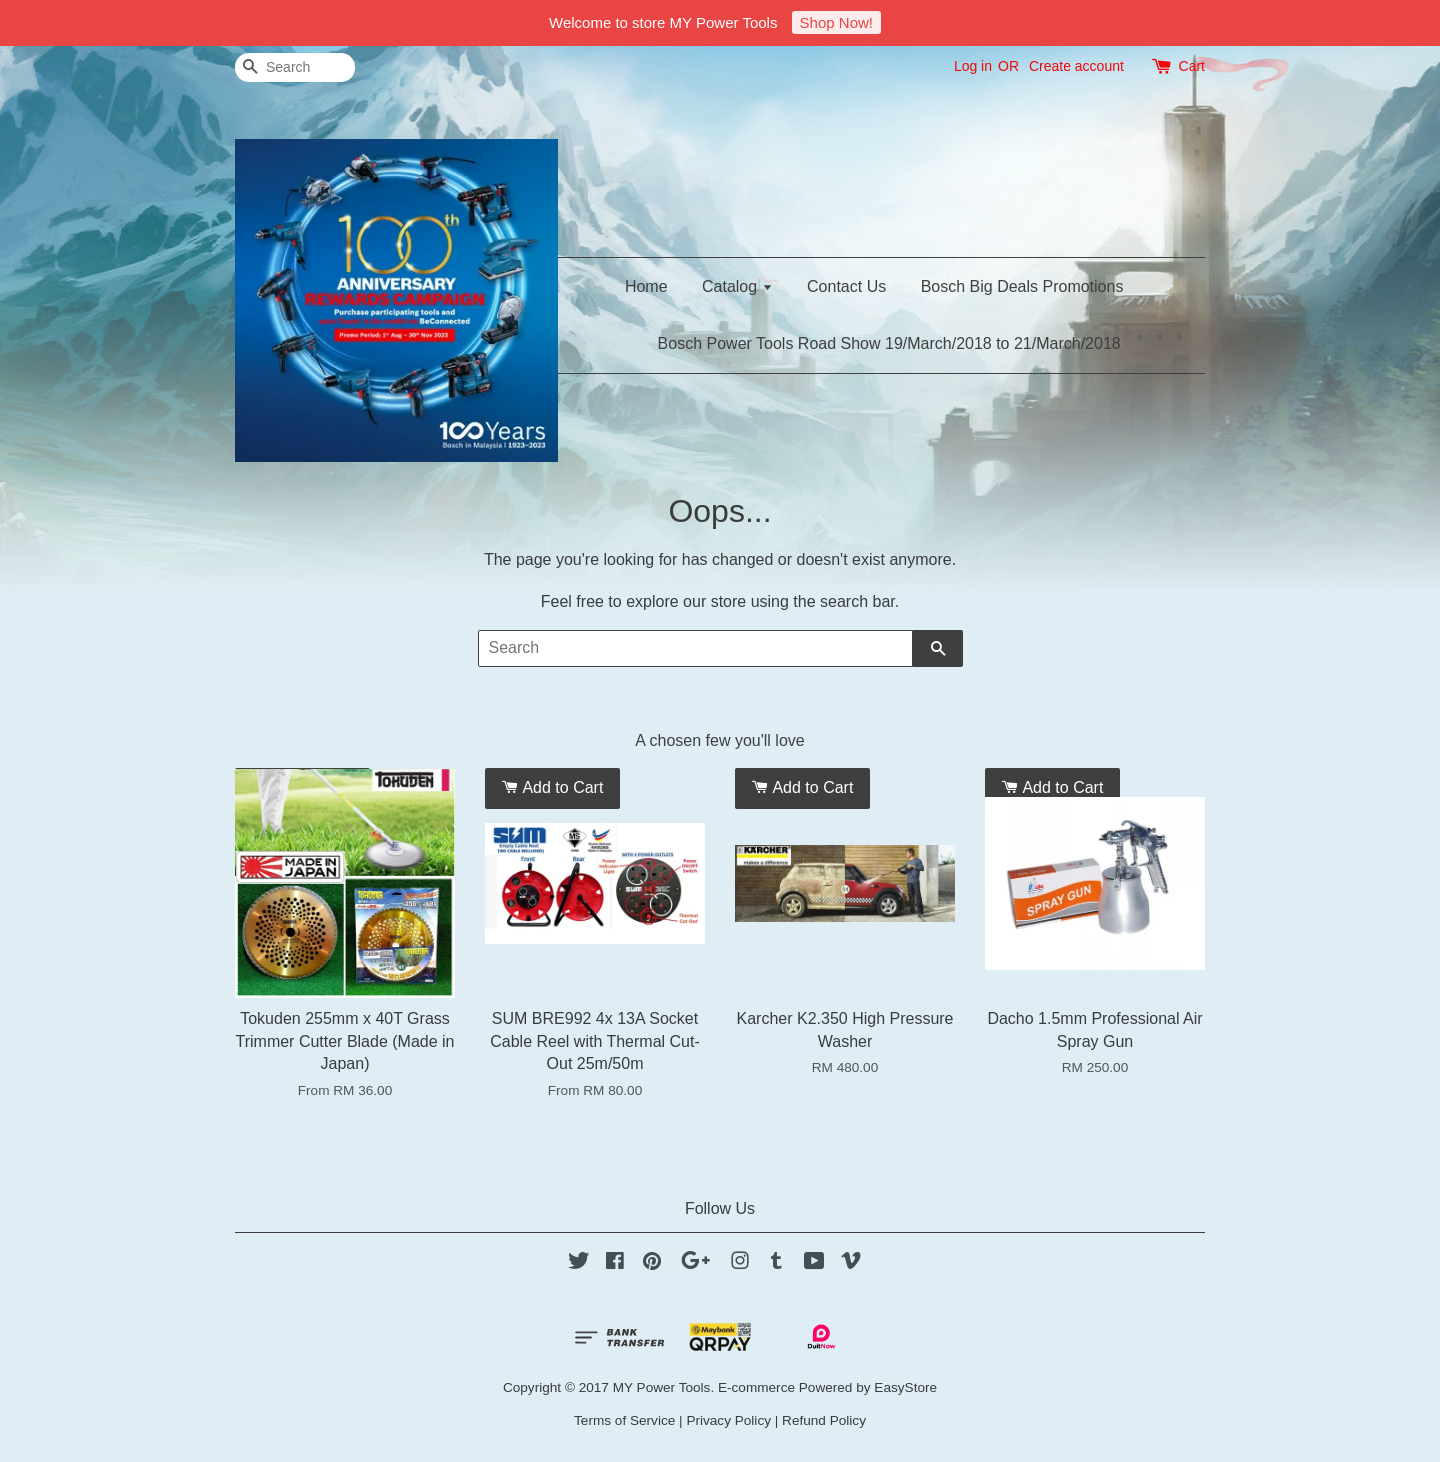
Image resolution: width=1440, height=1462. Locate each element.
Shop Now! (836, 22)
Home (646, 286)
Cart (1192, 66)
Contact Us (846, 286)
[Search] (295, 67)
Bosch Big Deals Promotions (1022, 286)
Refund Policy (824, 1420)
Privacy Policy (728, 1420)
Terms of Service (624, 1420)
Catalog (737, 286)
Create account (1076, 66)
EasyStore (905, 1387)
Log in (973, 66)
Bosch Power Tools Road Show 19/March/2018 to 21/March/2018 (889, 343)
